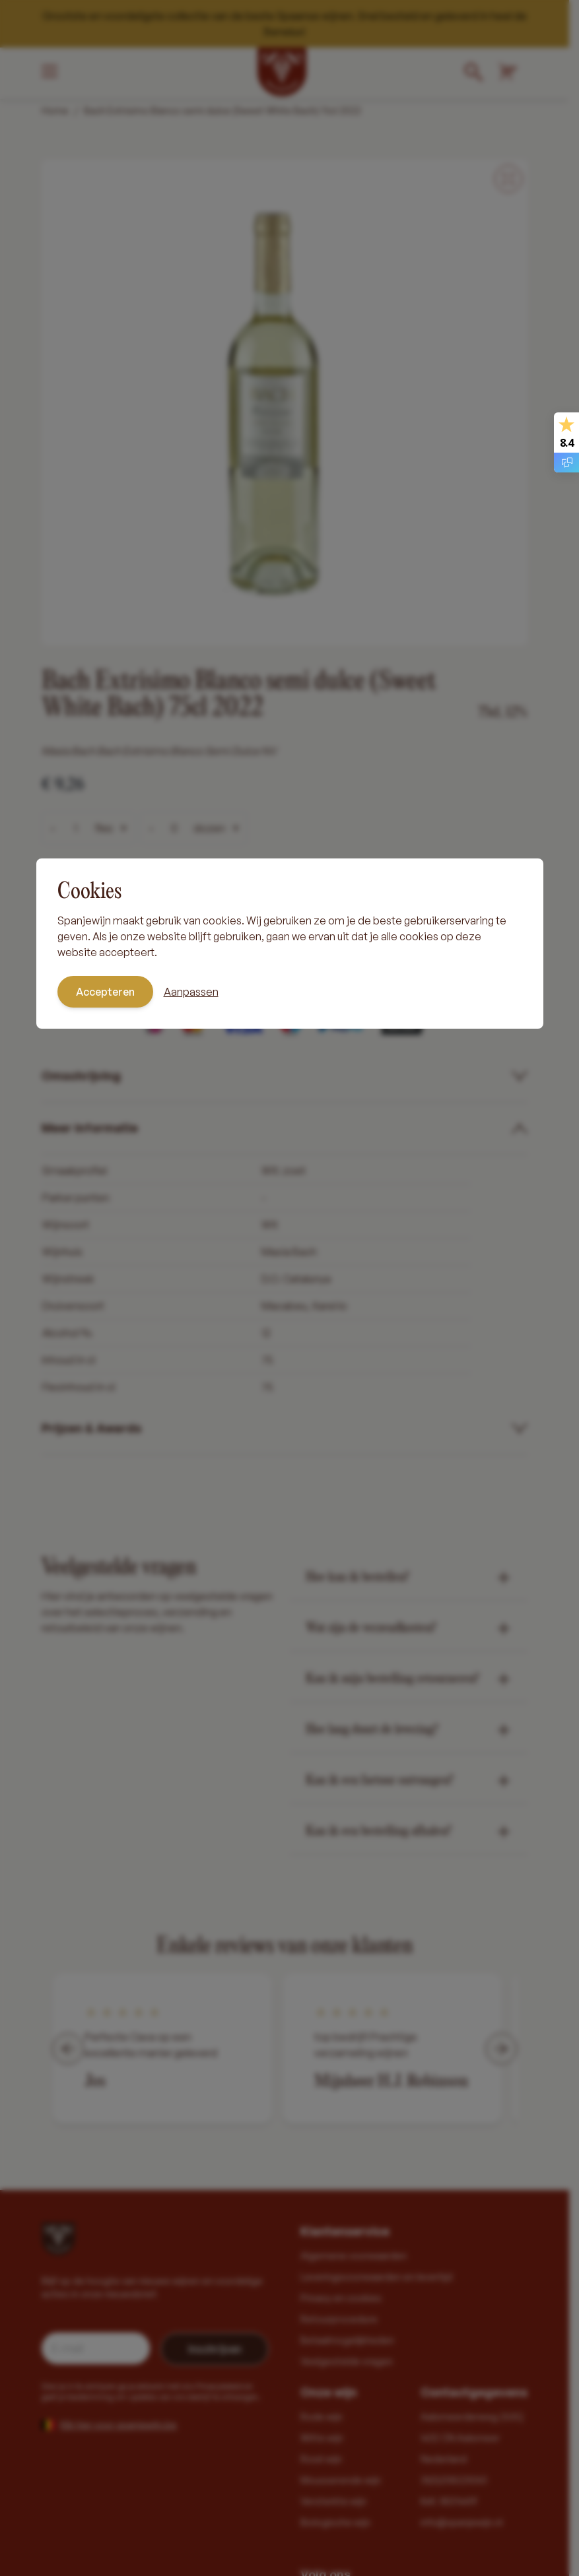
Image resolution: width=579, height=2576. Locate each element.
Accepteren (105, 991)
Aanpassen (191, 991)
